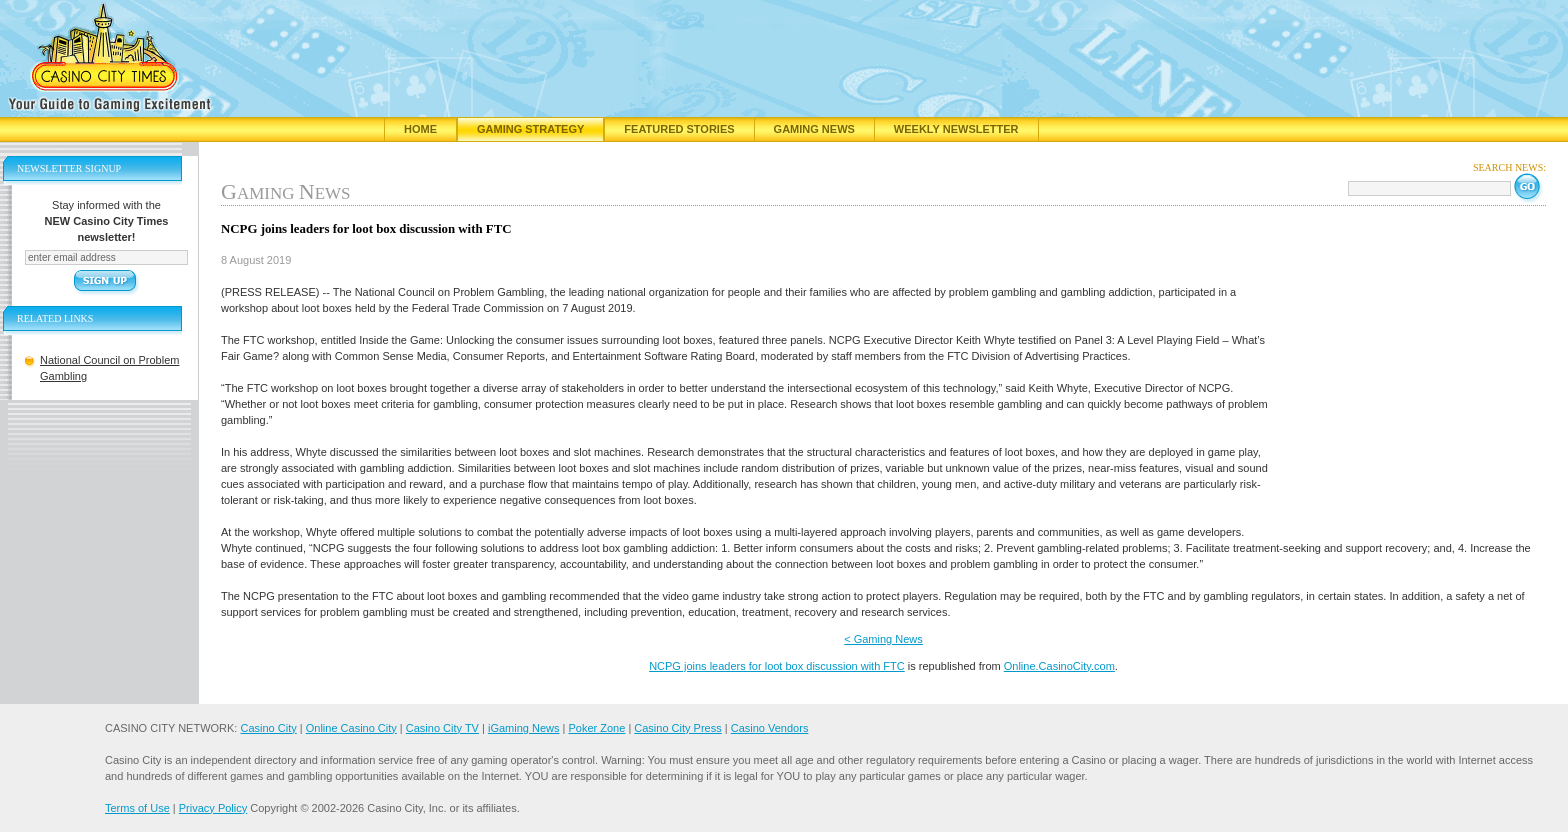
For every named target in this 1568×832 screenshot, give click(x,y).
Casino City (268, 728)
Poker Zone (596, 728)
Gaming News (814, 129)
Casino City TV (442, 728)
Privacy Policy (213, 808)
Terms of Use (137, 808)
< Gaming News (883, 639)
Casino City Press (677, 728)
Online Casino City (351, 728)
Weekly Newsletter (956, 129)
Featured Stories (679, 129)
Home (420, 129)
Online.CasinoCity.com (1059, 666)
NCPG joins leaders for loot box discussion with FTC (777, 666)
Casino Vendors (770, 728)
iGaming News (524, 728)
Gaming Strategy (530, 129)
